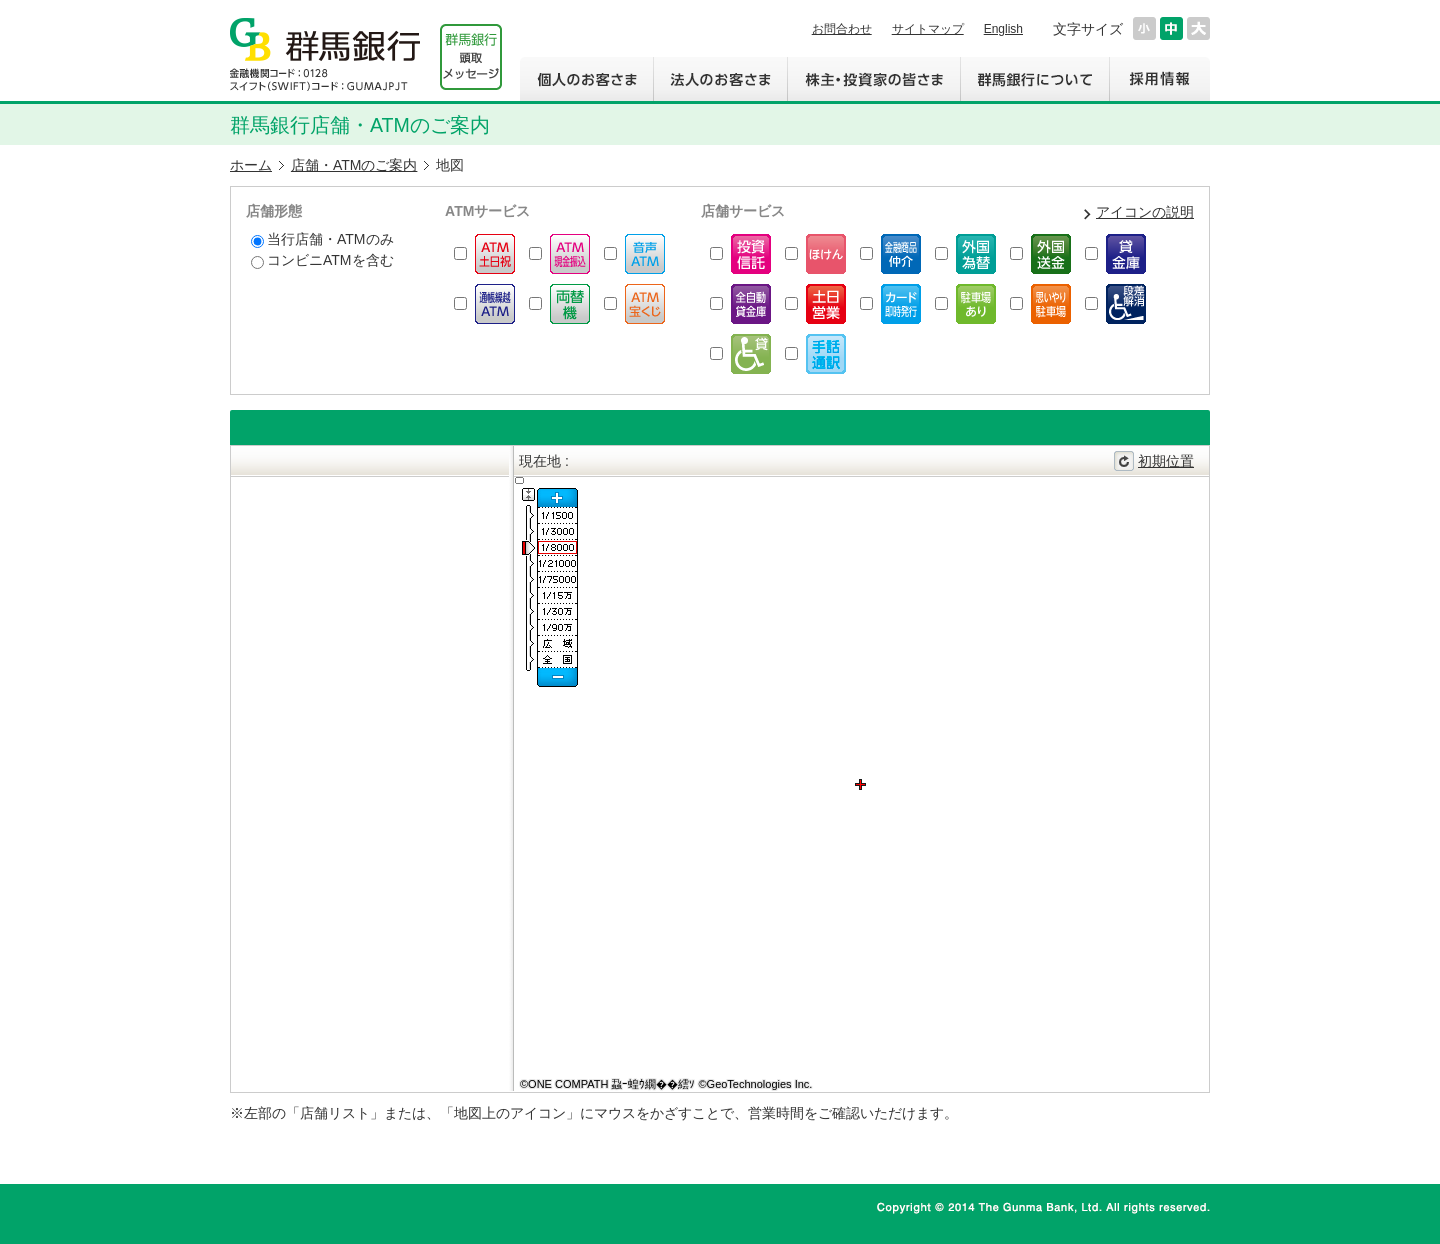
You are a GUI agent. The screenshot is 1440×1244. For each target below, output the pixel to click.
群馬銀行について (1034, 79)
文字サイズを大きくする (1198, 28)
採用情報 (1159, 79)
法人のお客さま (720, 79)
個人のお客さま (586, 79)
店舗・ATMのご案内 (354, 165)
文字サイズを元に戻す (1171, 28)
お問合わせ (842, 29)
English (1003, 29)
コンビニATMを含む (322, 260)
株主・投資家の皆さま (873, 79)
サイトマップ (928, 29)
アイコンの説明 (1145, 212)
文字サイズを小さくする (1144, 28)
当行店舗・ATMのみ (322, 239)
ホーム (251, 165)
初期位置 (1166, 461)
